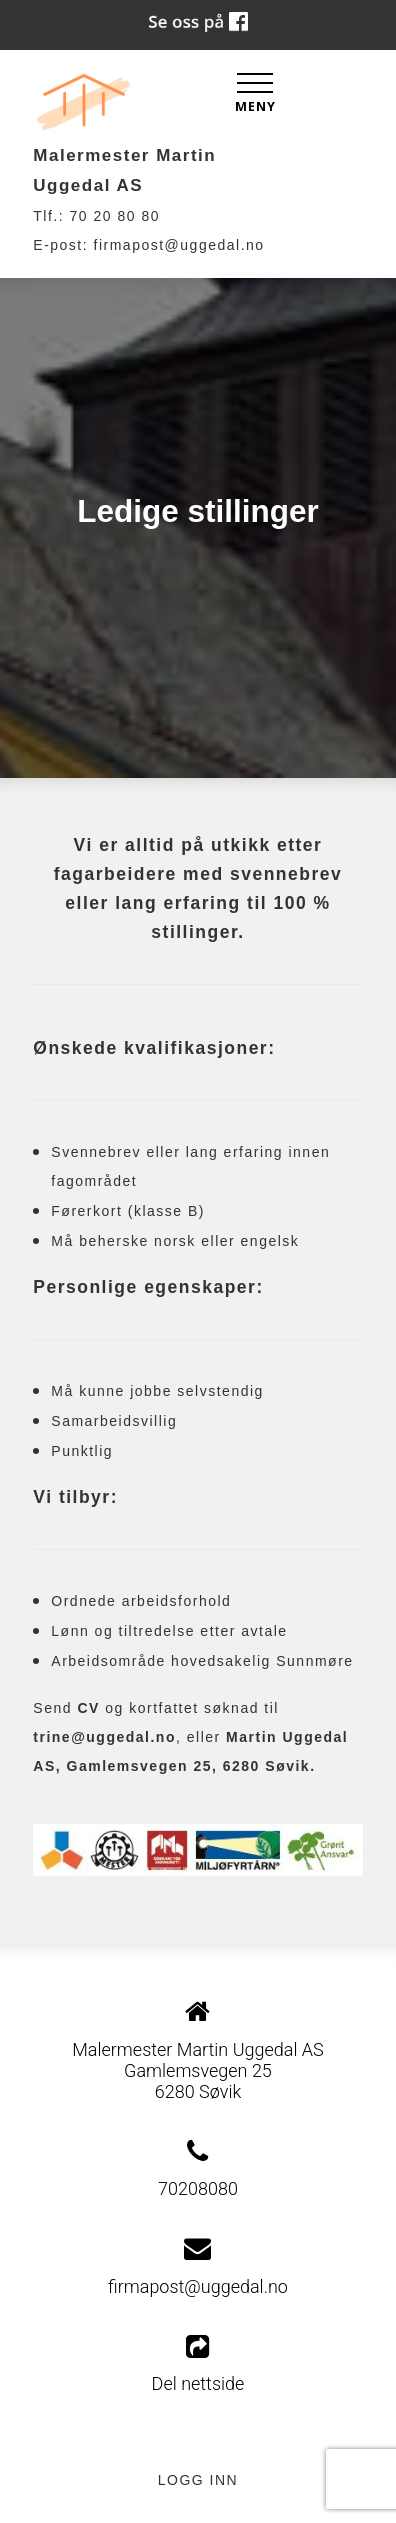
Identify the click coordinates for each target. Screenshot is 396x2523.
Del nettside (198, 2364)
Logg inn (198, 2480)
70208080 (198, 2188)
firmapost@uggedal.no (179, 245)
